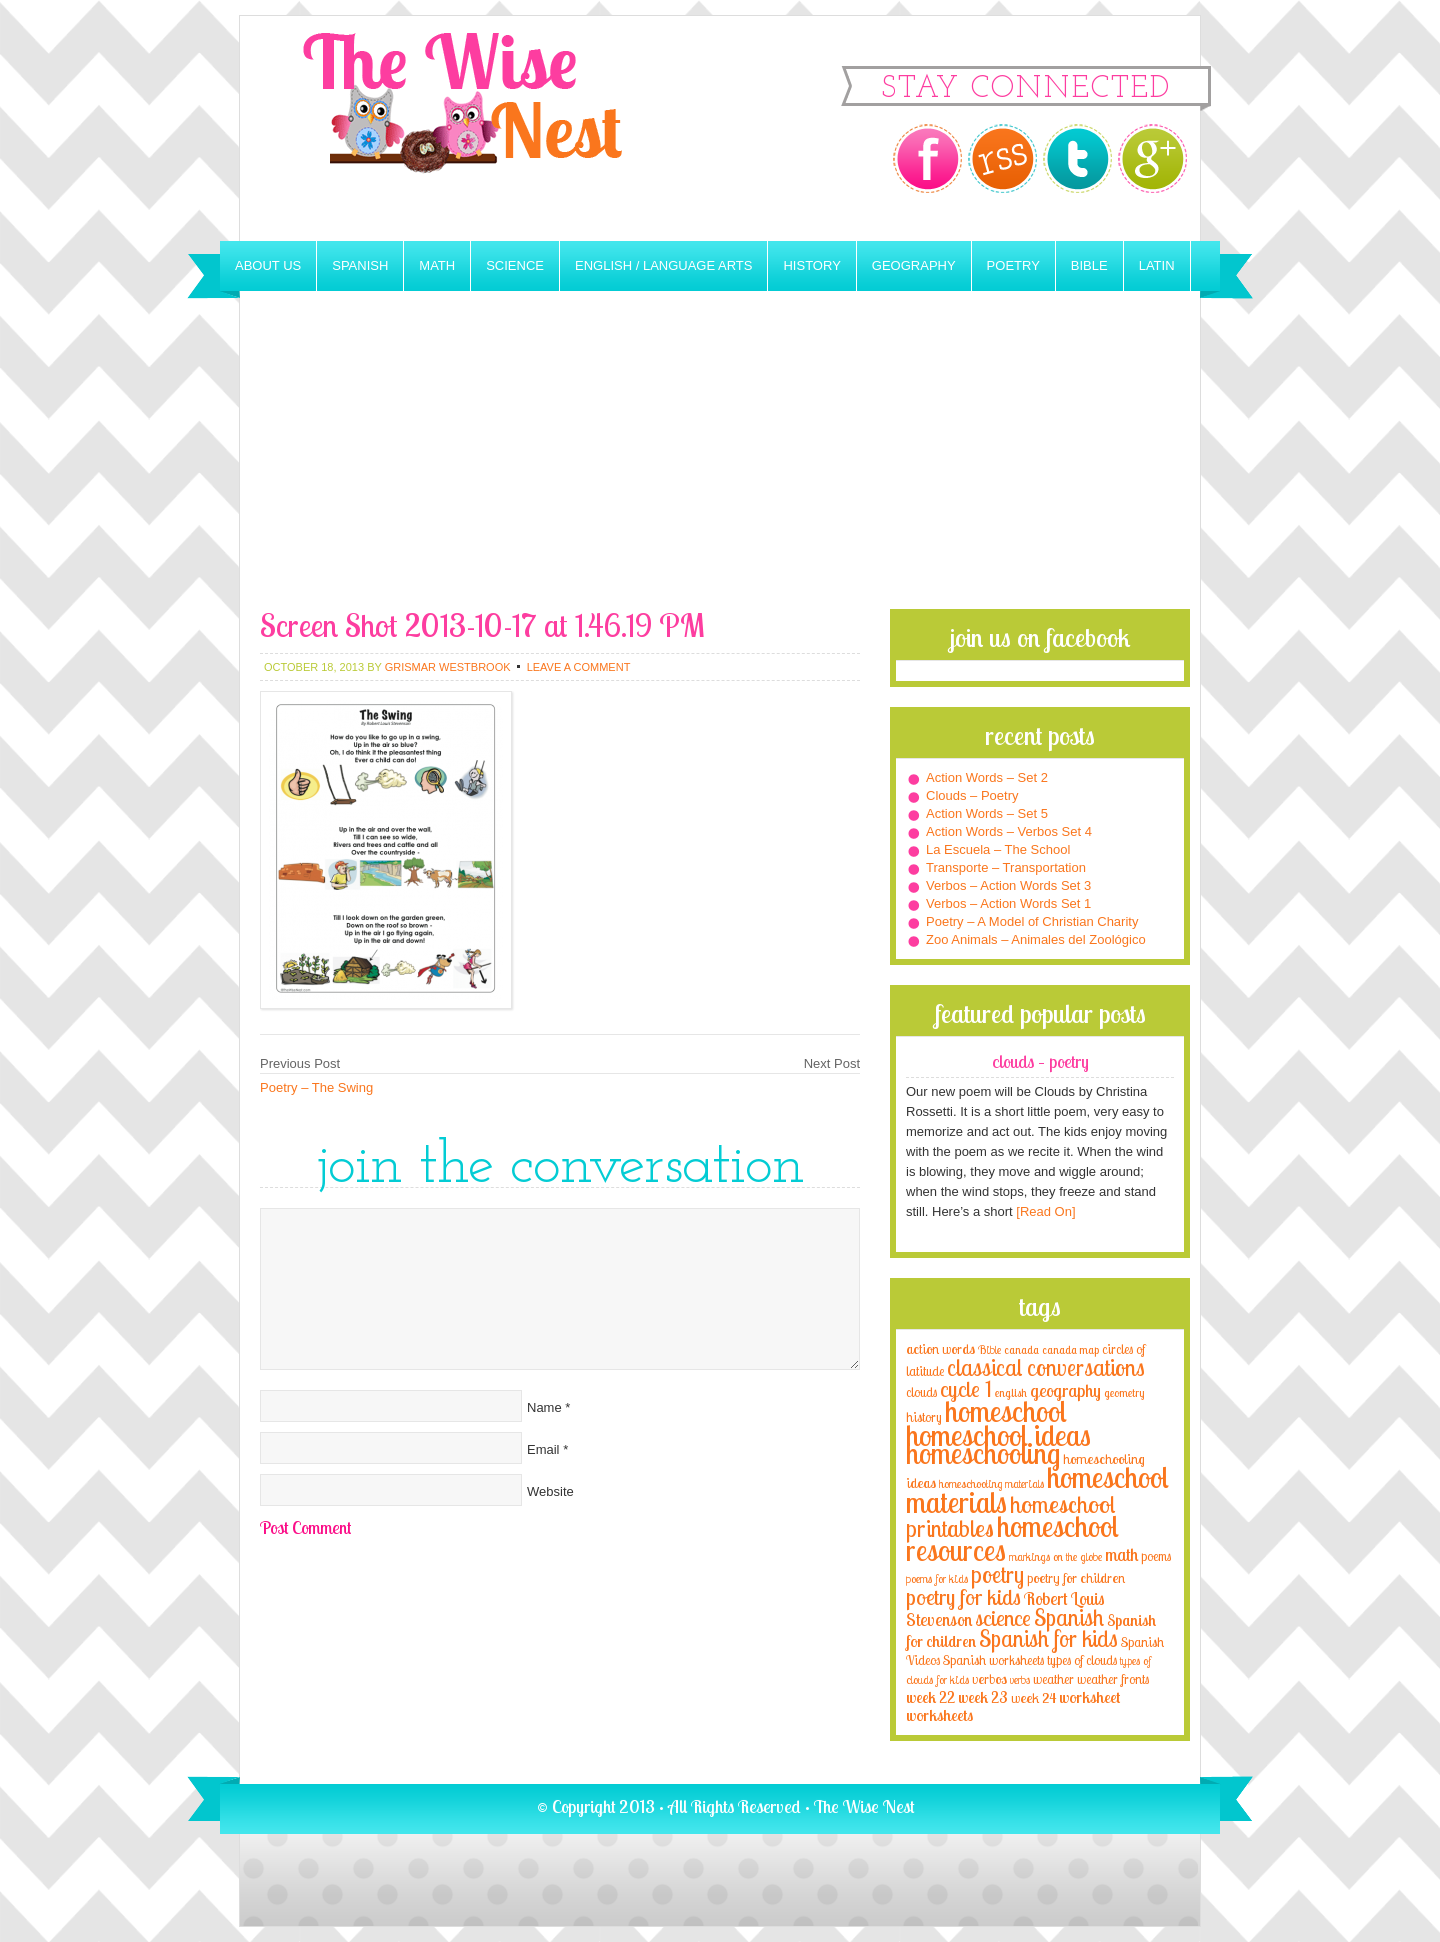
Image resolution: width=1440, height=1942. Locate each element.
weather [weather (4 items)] (1053, 1679)
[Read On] (1044, 1211)
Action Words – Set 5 (987, 813)
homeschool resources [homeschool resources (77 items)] (1012, 1538)
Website (550, 1491)
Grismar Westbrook (448, 667)
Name (544, 1407)
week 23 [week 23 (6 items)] (983, 1697)
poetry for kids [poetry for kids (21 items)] (963, 1596)
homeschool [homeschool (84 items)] (1006, 1411)
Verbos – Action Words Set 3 (1008, 885)
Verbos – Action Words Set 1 (1008, 903)
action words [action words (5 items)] (940, 1348)
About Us (268, 265)
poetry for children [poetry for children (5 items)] (1076, 1577)
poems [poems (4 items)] (1156, 1556)
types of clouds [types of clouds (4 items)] (1082, 1660)
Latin (1157, 265)
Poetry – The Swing (316, 1087)
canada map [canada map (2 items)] (1070, 1350)
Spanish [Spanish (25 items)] (1069, 1617)
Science (515, 265)
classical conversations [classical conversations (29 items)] (1046, 1367)
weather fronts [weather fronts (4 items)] (1113, 1679)
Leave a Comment (579, 667)
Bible (1089, 265)
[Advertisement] (720, 459)
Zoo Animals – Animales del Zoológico (1036, 939)
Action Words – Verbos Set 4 (1009, 831)
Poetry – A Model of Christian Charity (1032, 921)
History (811, 265)
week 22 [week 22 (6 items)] (930, 1697)
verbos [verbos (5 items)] (989, 1678)
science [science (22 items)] (1003, 1617)
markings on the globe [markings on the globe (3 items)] (1055, 1556)
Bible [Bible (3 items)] (989, 1349)
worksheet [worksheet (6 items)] (1089, 1697)
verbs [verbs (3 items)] (1020, 1679)
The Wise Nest (490, 128)
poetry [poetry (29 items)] (997, 1574)
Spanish (360, 265)
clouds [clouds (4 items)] (921, 1392)
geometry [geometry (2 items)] (1124, 1393)
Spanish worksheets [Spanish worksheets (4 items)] (993, 1660)
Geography (914, 265)
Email (543, 1449)
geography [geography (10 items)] (1065, 1390)
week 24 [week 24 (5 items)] (1033, 1697)
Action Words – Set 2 (987, 777)
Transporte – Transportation (1006, 867)
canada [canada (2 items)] (1021, 1350)
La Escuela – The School (998, 849)
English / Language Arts (663, 265)
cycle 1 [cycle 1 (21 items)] (966, 1388)
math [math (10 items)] (1121, 1554)
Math (437, 265)
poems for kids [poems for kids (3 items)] (937, 1578)
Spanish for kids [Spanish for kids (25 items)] (1048, 1638)
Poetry (1013, 265)
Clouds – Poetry (972, 795)
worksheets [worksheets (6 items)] (939, 1715)
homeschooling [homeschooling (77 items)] (983, 1453)
